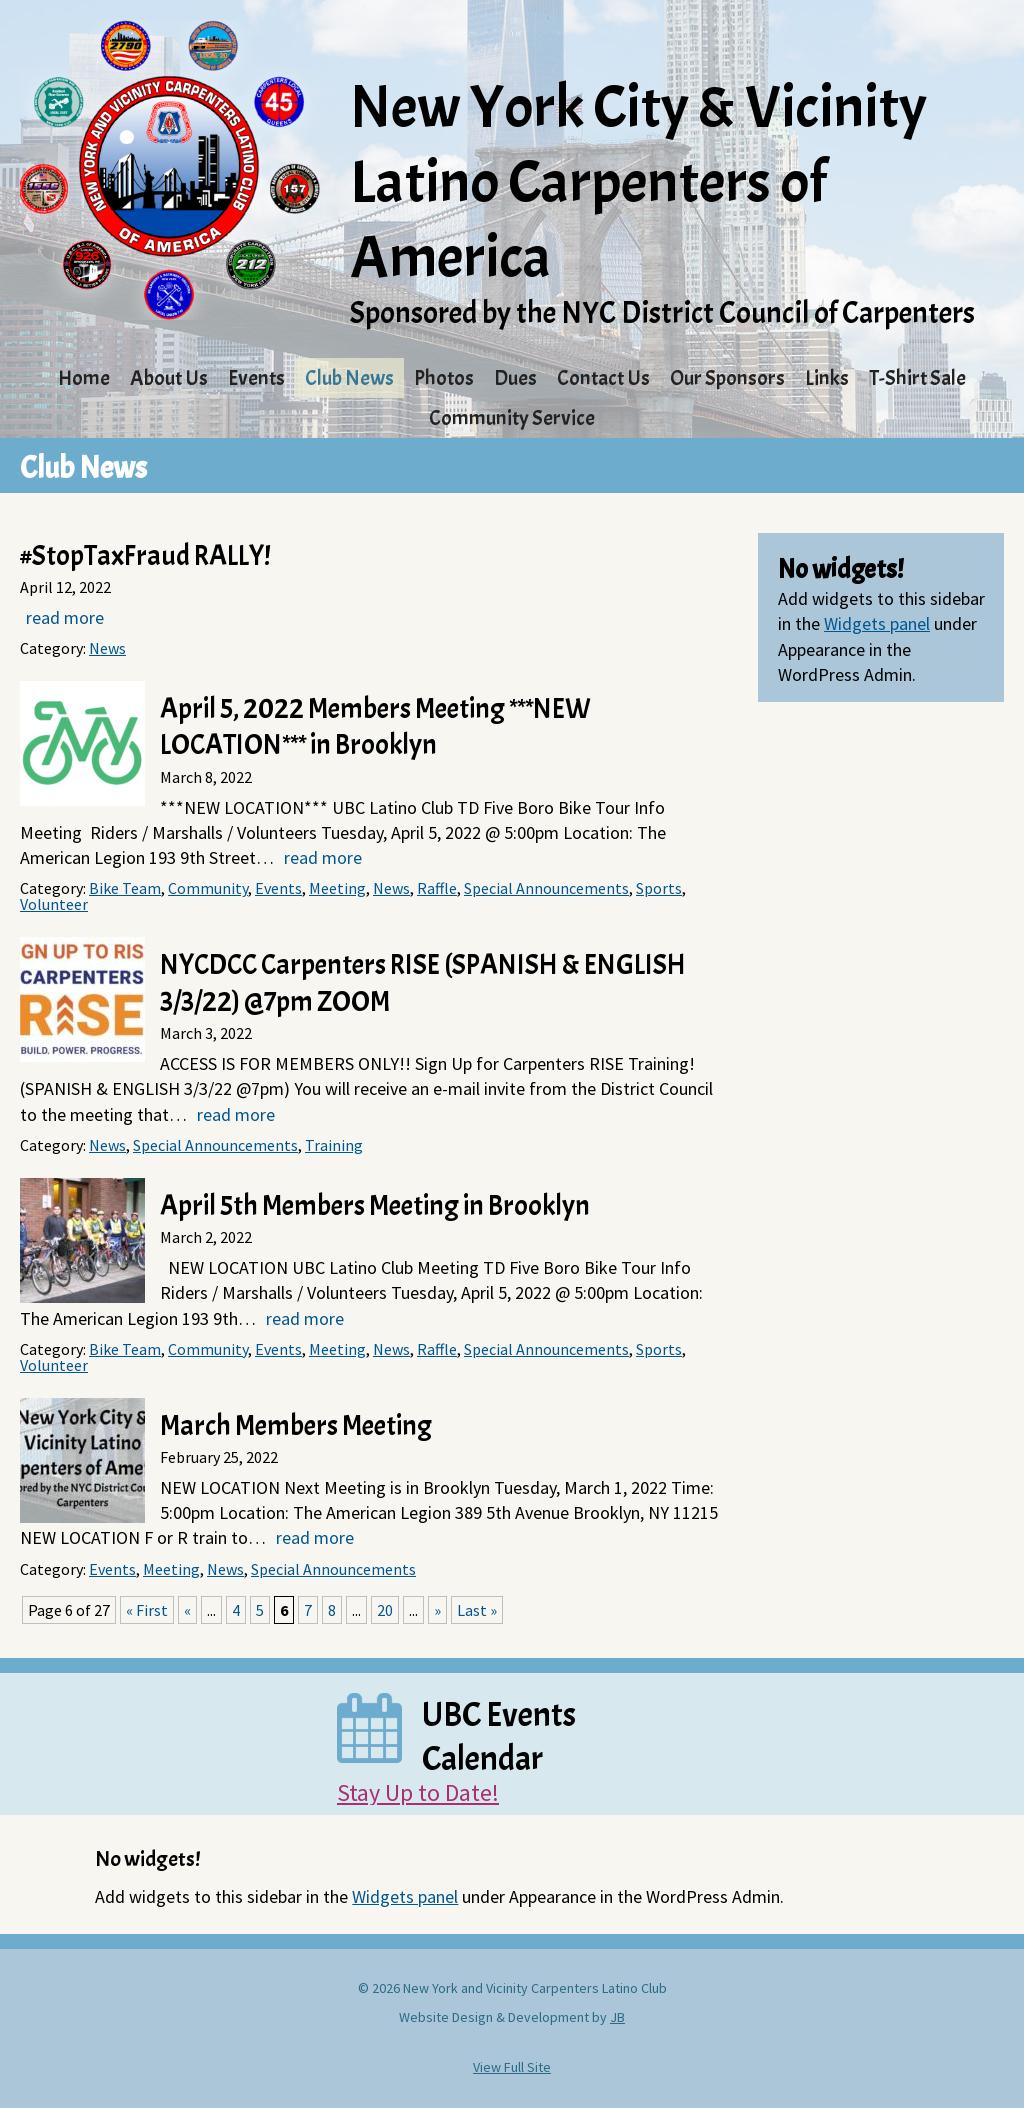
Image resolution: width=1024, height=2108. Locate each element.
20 (385, 1610)
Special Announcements (546, 888)
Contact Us (603, 378)
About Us (169, 378)
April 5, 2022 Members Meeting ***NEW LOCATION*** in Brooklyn (375, 727)
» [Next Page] (437, 1610)
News (107, 648)
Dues (515, 378)
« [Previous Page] (187, 1610)
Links (827, 378)
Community (208, 888)
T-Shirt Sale (917, 378)
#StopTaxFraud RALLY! (145, 556)
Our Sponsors (727, 378)
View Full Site (512, 2067)
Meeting (337, 888)
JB (617, 2017)
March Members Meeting (296, 1426)
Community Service (512, 418)
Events (256, 378)
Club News (349, 378)
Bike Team (125, 888)
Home (84, 378)
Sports (659, 888)
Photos (444, 378)
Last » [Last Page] (477, 1610)
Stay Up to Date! (418, 1792)
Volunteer (54, 904)
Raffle (437, 888)
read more (65, 617)
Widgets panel (877, 623)
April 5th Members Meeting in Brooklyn (375, 1206)
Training (334, 1145)
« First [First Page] (147, 1610)
